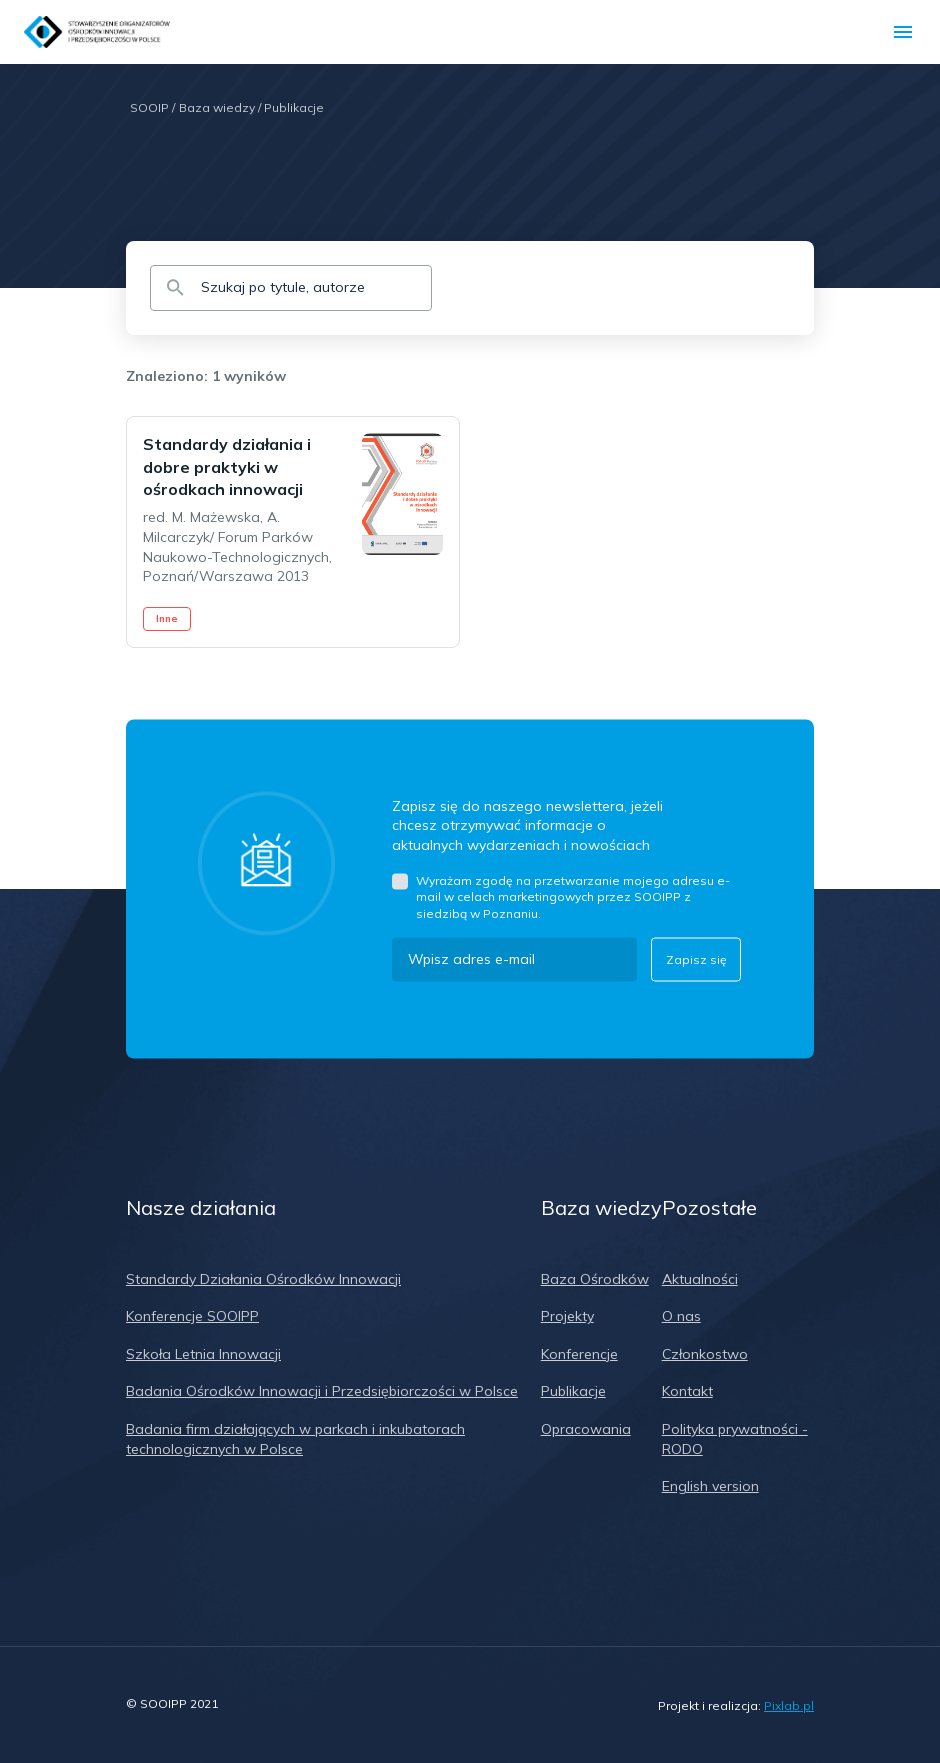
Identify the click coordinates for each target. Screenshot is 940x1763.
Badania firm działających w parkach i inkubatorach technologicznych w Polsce (295, 1439)
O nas (681, 1316)
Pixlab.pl (789, 1705)
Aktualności (700, 1279)
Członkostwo (705, 1354)
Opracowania (586, 1429)
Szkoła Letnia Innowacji (203, 1354)
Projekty (567, 1316)
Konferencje (579, 1354)
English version (710, 1486)
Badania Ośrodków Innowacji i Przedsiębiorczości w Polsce (322, 1391)
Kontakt (687, 1391)
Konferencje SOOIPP (192, 1316)
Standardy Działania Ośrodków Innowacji (263, 1279)
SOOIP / (152, 107)
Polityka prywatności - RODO (735, 1439)
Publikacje (294, 107)
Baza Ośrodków (595, 1279)
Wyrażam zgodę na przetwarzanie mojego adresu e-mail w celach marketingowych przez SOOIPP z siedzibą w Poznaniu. (573, 896)
